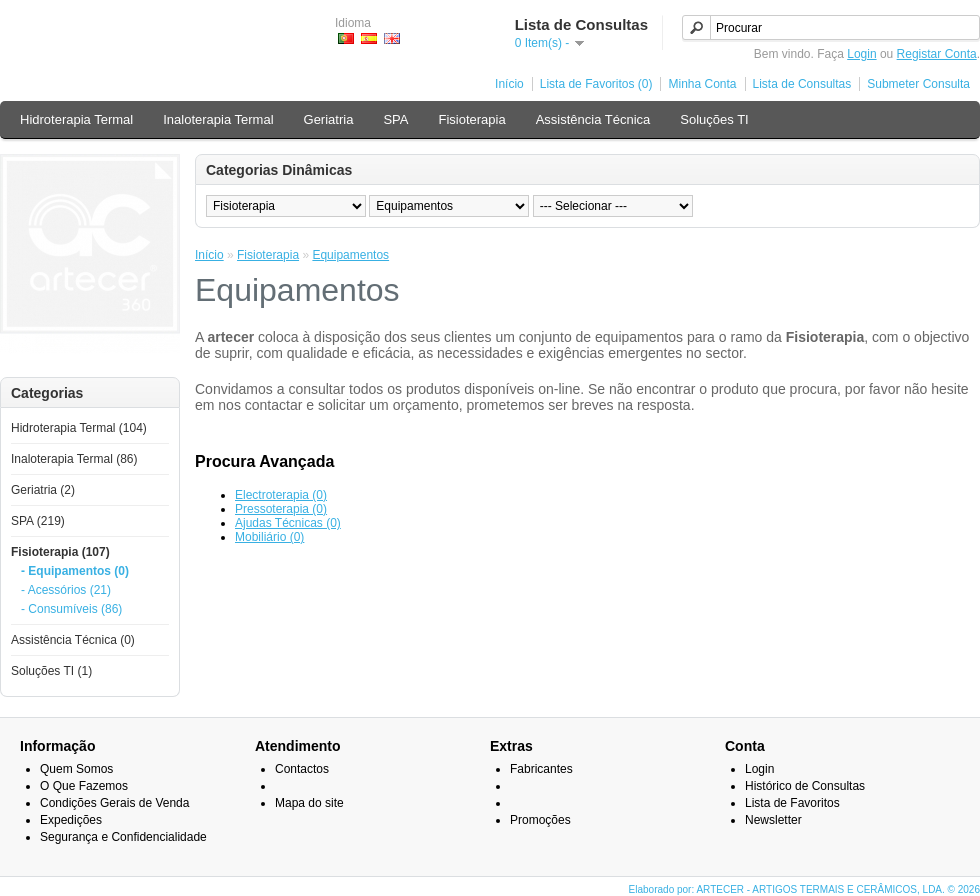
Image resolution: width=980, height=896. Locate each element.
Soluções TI (714, 119)
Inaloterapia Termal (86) (74, 459)
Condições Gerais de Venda (114, 803)
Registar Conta (937, 54)
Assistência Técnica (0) (73, 640)
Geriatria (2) (43, 490)
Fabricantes (541, 769)
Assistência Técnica (593, 119)
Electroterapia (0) (281, 495)
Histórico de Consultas (805, 786)
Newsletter (773, 820)
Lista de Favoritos (792, 803)
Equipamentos (350, 255)
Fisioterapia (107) (60, 552)
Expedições (71, 820)
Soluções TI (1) (51, 671)
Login (861, 54)
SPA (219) (38, 521)
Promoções (540, 820)
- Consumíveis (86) (71, 609)
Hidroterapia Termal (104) (79, 428)
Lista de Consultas (802, 84)
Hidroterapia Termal (76, 119)
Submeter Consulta (918, 84)
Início (509, 84)
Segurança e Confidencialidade (123, 837)
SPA (395, 119)
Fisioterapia (471, 119)
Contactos (302, 769)
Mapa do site (309, 803)
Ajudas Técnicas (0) (288, 523)
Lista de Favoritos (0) (596, 84)
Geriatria (329, 119)
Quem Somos (76, 769)
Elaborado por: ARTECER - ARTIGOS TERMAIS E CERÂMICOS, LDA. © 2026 (804, 889)
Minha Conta (702, 84)
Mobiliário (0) (269, 537)
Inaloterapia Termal (218, 119)
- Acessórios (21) (66, 590)
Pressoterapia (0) (281, 509)
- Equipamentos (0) (75, 571)
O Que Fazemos (84, 786)
